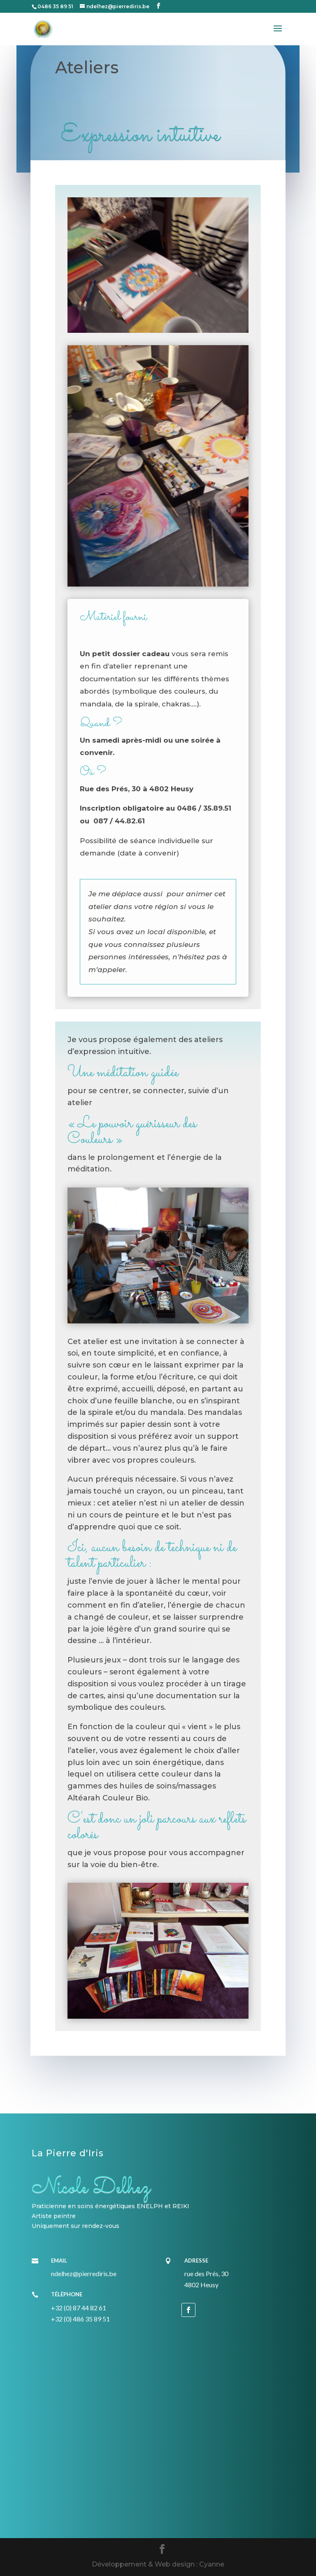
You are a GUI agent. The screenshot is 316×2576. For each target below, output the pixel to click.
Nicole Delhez (91, 2187)
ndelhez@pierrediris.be (83, 2273)
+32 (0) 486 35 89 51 (80, 2319)
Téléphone (66, 2294)
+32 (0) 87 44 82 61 (78, 2308)
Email (59, 2260)
